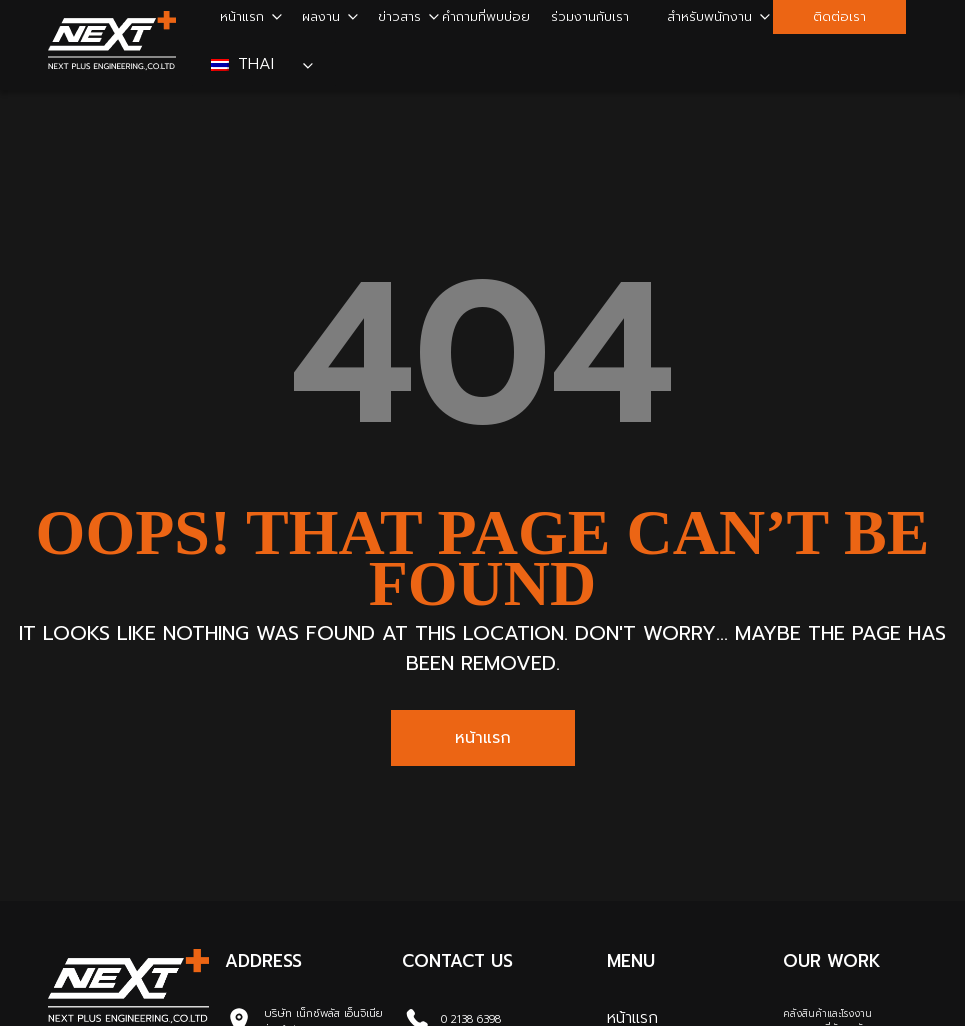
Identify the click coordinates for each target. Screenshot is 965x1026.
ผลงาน (321, 16)
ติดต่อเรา (839, 16)
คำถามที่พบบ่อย (486, 16)
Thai (245, 64)
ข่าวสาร (399, 16)
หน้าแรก (242, 16)
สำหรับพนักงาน (709, 16)
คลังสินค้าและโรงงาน (827, 1013)
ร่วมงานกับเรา (590, 16)
